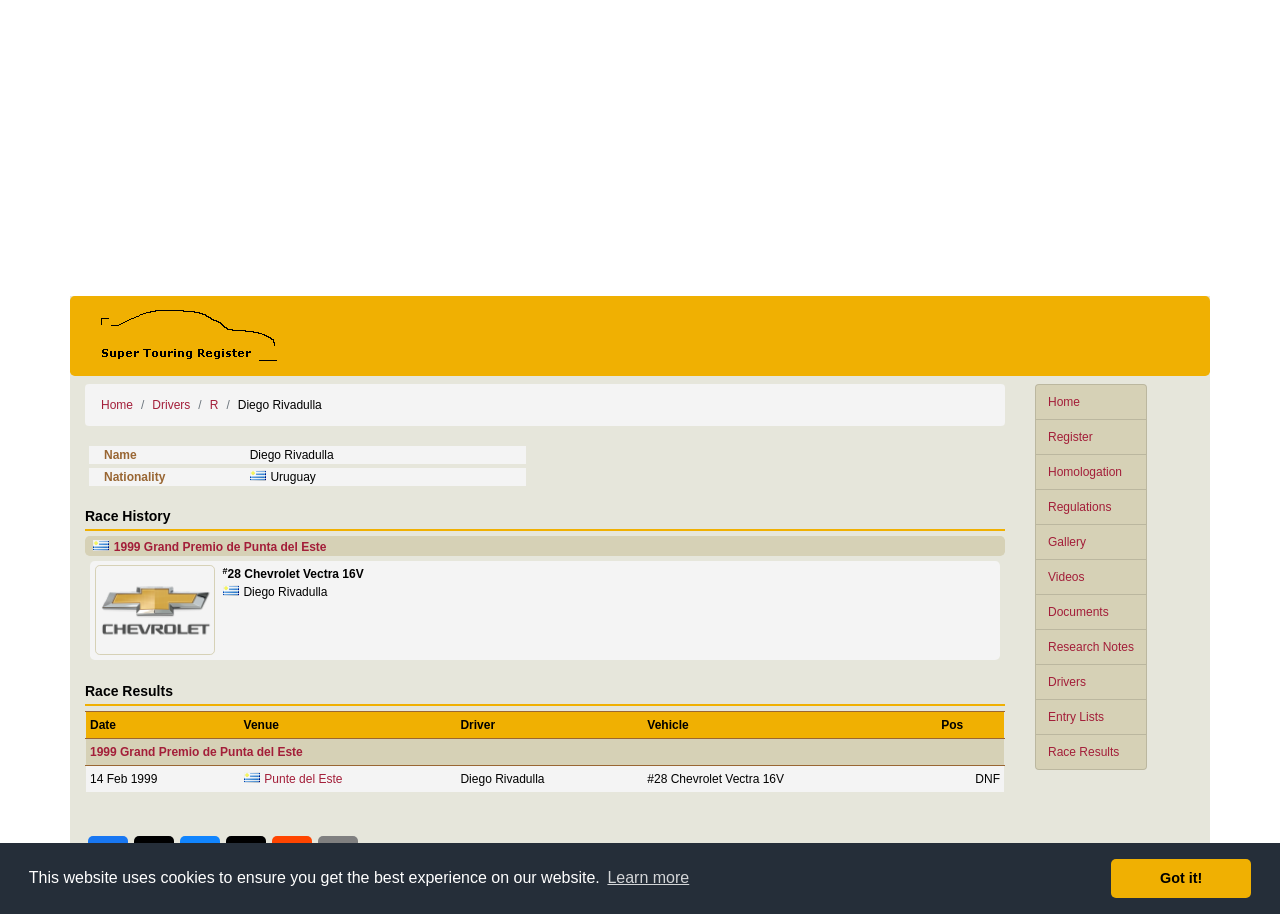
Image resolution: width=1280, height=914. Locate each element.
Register (1070, 437)
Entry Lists (1076, 717)
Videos (1066, 577)
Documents (1078, 612)
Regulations (1079, 507)
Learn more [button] (648, 877)
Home (1064, 402)
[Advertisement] (640, 148)
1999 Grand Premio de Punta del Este (220, 547)
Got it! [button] (1181, 878)
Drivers (1067, 682)
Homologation (1085, 472)
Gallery (1067, 542)
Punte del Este (303, 779)
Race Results (1083, 752)
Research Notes (1091, 647)
